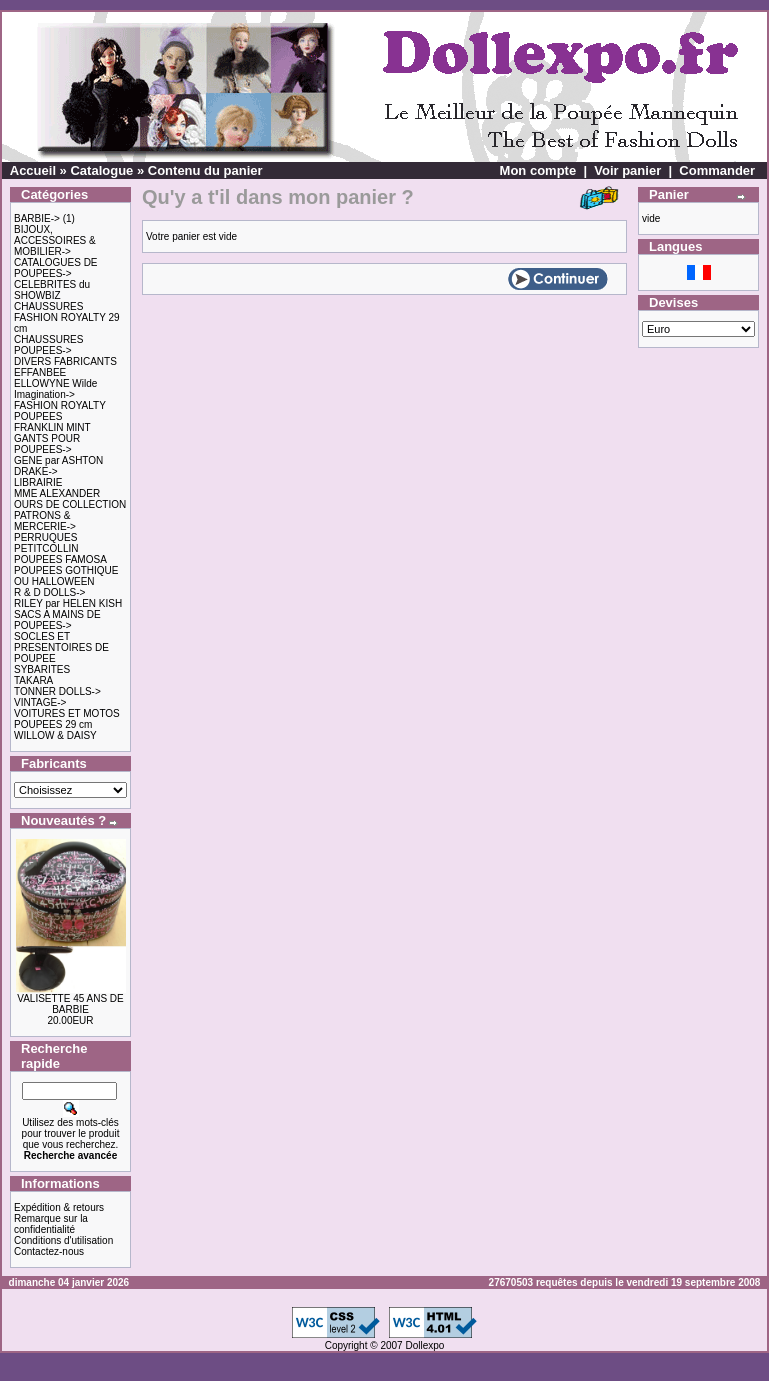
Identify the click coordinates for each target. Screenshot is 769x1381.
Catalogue (101, 170)
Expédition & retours (59, 1207)
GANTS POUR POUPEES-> (47, 444)
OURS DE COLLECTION (70, 504)
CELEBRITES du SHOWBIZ (52, 290)
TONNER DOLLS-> (57, 691)
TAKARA (33, 680)
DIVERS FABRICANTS (65, 361)
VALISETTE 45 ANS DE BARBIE (70, 1004)
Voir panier (627, 170)
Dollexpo (424, 1345)
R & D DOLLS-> (49, 592)
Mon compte (538, 170)
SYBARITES (42, 669)
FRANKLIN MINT (52, 427)
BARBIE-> (37, 218)
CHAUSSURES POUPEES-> (48, 345)
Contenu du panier (205, 170)
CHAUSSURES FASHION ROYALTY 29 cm (67, 317)
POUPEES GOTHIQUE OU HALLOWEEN (66, 576)
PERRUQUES (45, 537)
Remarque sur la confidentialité (51, 1224)
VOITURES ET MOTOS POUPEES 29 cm (67, 719)
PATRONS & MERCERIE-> (45, 521)
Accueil (33, 170)
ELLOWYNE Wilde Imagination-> (55, 389)
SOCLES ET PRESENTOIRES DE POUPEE (61, 647)
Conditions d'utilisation (63, 1240)
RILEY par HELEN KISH (68, 603)
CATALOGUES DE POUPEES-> (56, 268)
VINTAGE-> (40, 702)
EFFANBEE (40, 372)
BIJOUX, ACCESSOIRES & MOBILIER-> (55, 240)
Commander (717, 170)
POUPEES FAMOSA (60, 559)
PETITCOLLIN (46, 548)
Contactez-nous (49, 1251)
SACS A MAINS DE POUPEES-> (57, 620)
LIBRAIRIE (38, 482)
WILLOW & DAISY (55, 735)
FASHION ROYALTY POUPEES (60, 411)
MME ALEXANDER (57, 493)
